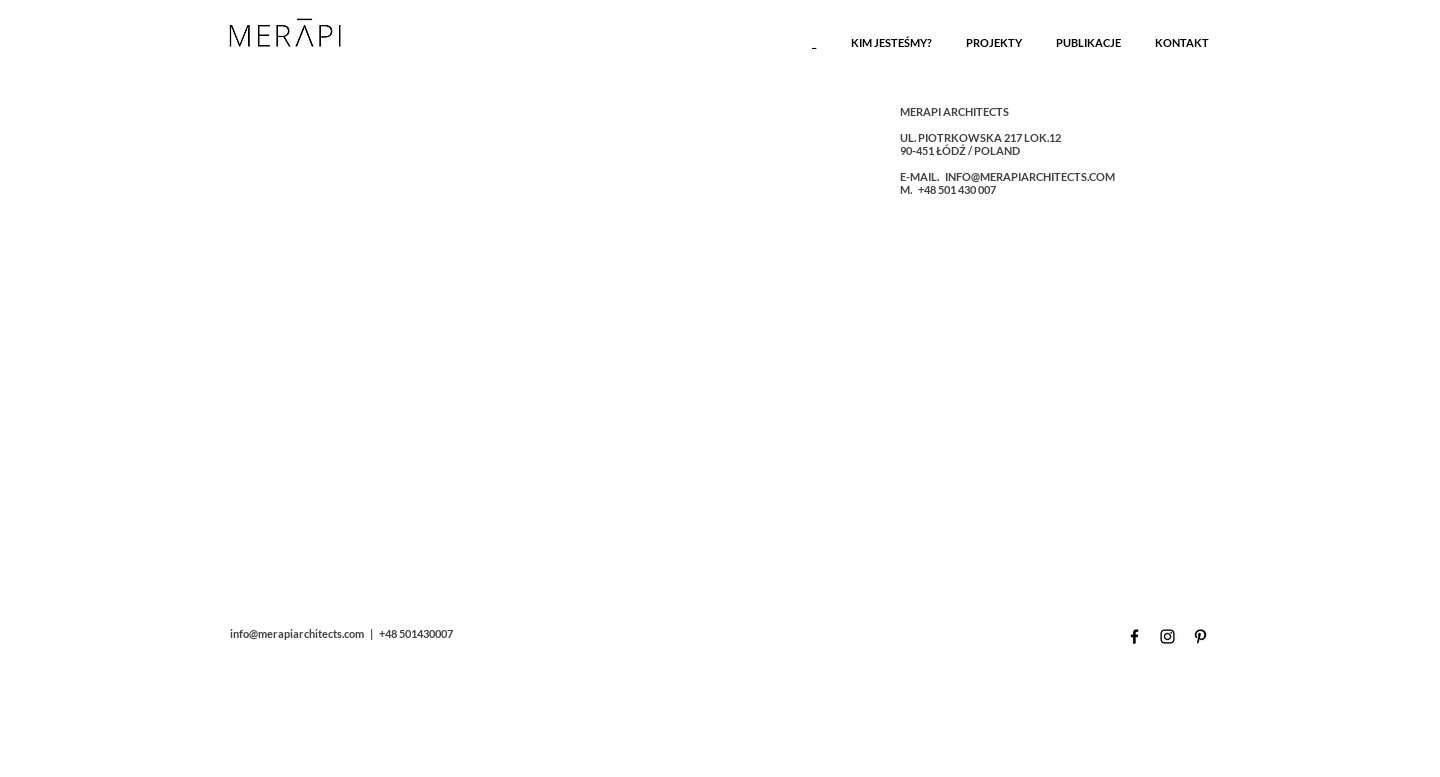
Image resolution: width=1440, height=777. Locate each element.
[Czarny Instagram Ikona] (1167, 636)
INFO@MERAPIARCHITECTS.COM (1030, 176)
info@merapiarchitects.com (297, 633)
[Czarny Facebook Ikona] (1134, 636)
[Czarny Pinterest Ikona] (1200, 636)
